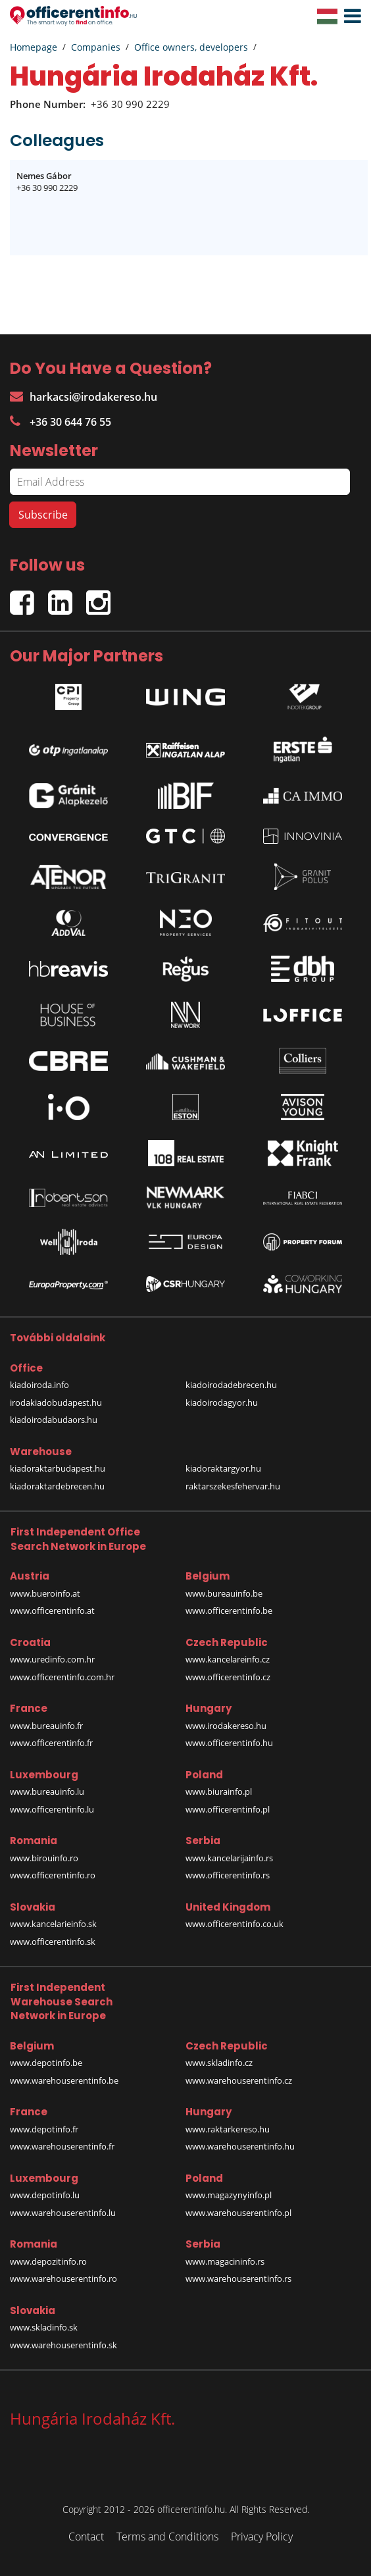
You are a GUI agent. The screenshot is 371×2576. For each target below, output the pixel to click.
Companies (95, 47)
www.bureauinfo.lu (47, 1791)
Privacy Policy (262, 2536)
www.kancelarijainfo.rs (229, 1858)
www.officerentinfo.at (52, 1610)
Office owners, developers (191, 47)
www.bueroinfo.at (45, 1593)
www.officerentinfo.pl (228, 1809)
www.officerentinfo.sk (52, 1941)
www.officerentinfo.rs (228, 1875)
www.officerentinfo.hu (229, 1743)
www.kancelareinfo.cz (228, 1659)
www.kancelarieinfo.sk (53, 1924)
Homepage (33, 47)
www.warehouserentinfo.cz (239, 2080)
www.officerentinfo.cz (228, 1677)
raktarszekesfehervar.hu (233, 1486)
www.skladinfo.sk (44, 2327)
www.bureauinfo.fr (46, 1726)
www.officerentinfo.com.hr (62, 1677)
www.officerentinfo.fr (51, 1743)
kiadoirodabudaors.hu (53, 1420)
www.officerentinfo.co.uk (235, 1924)
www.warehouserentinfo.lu (63, 2213)
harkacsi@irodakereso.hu (83, 397)
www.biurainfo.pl (219, 1791)
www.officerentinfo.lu (52, 1809)
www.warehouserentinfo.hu (240, 2146)
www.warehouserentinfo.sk (63, 2345)
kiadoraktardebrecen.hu (57, 1486)
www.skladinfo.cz (219, 2063)
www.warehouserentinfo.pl (238, 2213)
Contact (86, 2536)
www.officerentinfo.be (229, 1610)
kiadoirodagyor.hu (222, 1402)
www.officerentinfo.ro (52, 1875)
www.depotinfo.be (46, 2063)
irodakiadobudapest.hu (56, 1402)
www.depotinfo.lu (45, 2195)
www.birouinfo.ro (44, 1858)
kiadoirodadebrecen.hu (231, 1385)
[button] (349, 16)
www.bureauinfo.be (224, 1593)
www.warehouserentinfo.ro (63, 2278)
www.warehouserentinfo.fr (62, 2146)
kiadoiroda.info (39, 1385)
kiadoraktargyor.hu (223, 1468)
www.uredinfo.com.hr (52, 1659)
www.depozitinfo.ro (48, 2261)
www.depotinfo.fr (44, 2129)
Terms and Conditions (167, 2536)
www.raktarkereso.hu (228, 2129)
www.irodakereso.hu (226, 1726)
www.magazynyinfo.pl (229, 2195)
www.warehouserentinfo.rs (238, 2278)
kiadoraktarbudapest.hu (57, 1468)
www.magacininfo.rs (225, 2261)
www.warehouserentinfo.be (64, 2080)
